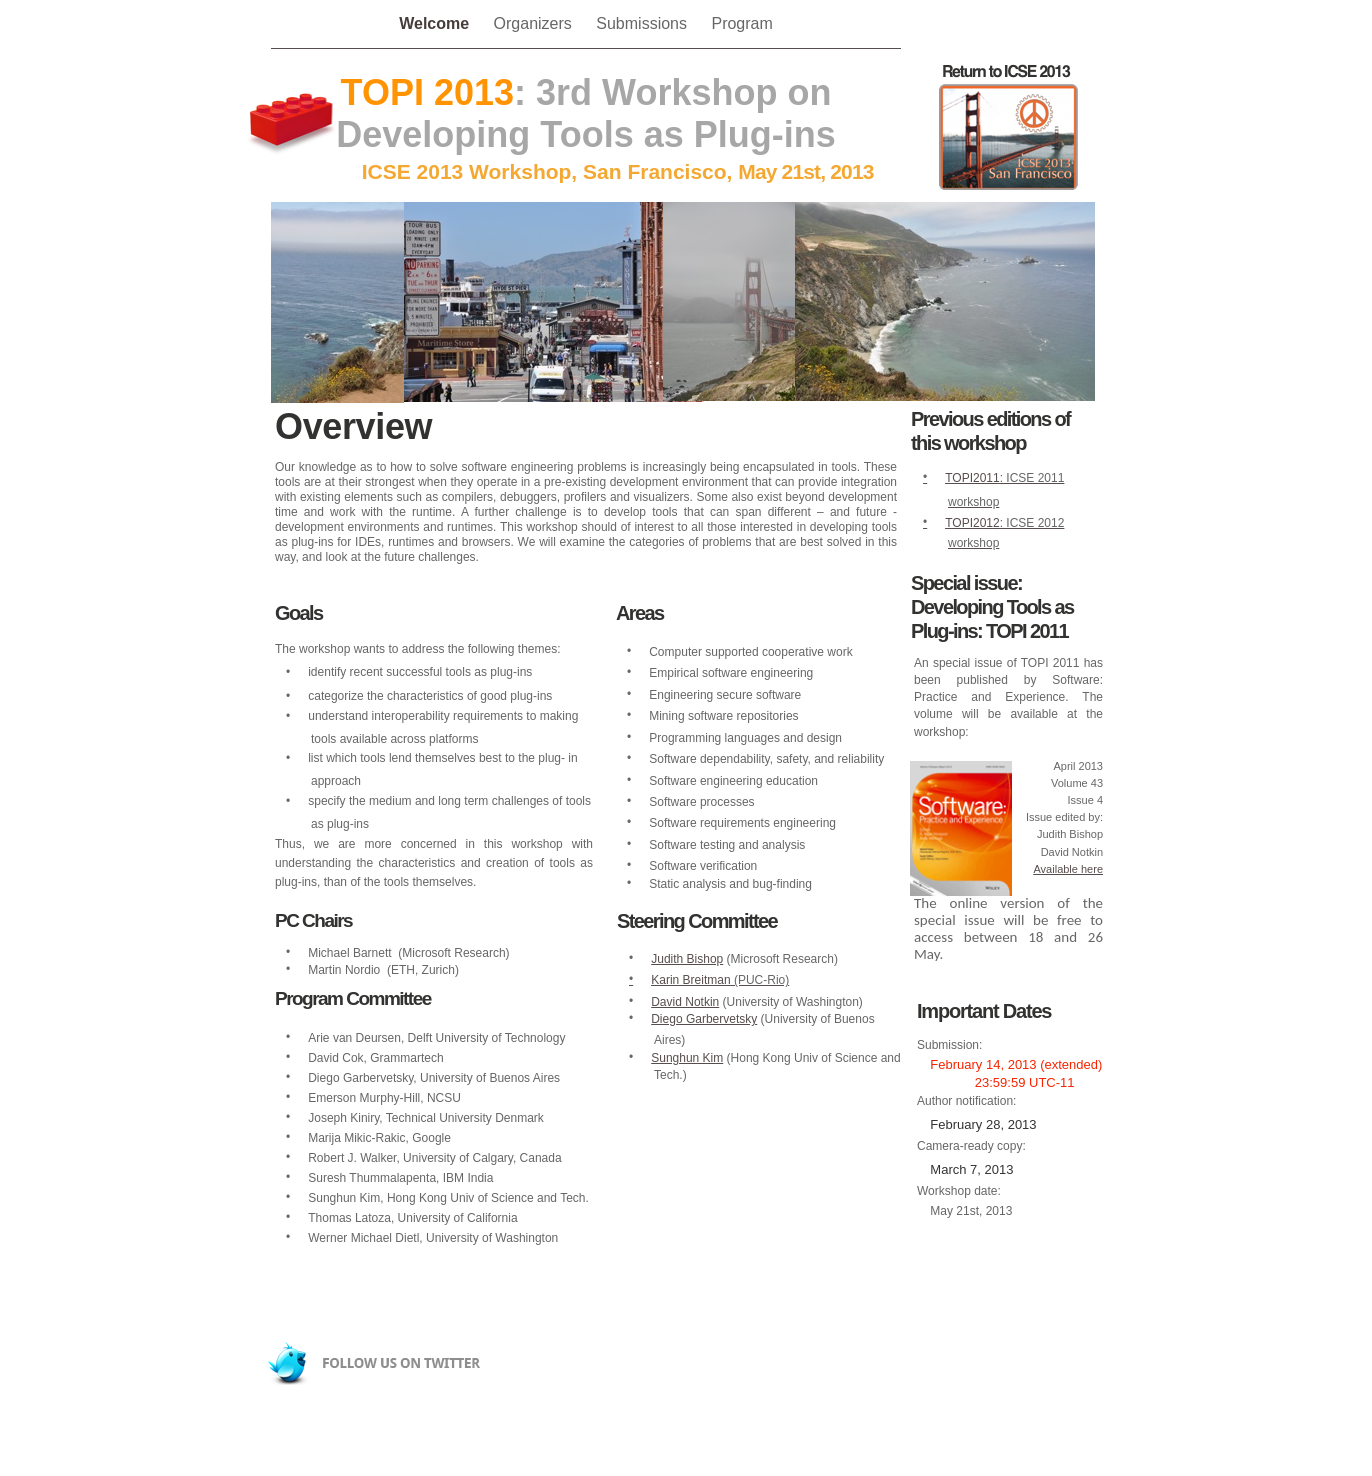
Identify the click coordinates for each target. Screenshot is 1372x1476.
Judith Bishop (687, 959)
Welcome (436, 23)
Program (741, 23)
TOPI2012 (972, 523)
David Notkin (685, 1002)
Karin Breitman (690, 980)
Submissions (643, 23)
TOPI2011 (972, 478)
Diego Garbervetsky (704, 1019)
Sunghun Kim (687, 1058)
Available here (1068, 869)
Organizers (535, 23)
